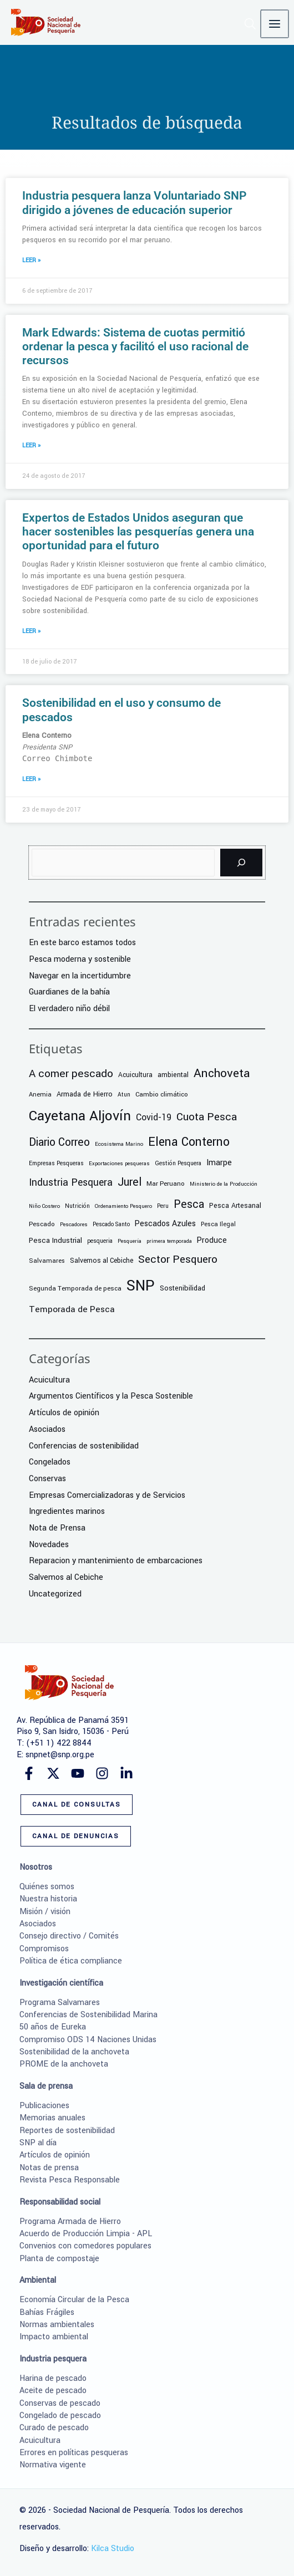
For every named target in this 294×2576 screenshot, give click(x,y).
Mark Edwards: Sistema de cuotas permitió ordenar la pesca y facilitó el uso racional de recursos (135, 346)
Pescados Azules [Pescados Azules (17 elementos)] (165, 1224)
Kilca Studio (112, 2548)
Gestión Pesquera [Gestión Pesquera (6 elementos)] (178, 1163)
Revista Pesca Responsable (69, 2180)
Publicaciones (44, 2105)
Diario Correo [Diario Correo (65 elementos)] (59, 1142)
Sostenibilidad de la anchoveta (74, 2052)
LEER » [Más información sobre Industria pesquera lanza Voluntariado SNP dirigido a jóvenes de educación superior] (31, 260)
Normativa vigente (52, 2465)
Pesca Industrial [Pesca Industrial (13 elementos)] (55, 1240)
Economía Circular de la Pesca (74, 2299)
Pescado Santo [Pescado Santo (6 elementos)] (111, 1224)
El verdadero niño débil (69, 1008)
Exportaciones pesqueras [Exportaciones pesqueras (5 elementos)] (119, 1163)
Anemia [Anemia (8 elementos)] (40, 1094)
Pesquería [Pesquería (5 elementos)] (129, 1241)
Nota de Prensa (57, 1528)
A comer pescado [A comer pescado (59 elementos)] (71, 1074)
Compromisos (44, 1949)
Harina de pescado (53, 2378)
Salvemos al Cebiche (66, 1577)
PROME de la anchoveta (63, 2064)
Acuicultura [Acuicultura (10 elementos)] (135, 1075)
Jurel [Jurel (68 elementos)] (129, 1182)
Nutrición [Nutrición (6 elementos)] (77, 1206)
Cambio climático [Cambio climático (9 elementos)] (161, 1094)
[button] (252, 26)
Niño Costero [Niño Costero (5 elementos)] (44, 1206)
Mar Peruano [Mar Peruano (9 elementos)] (165, 1183)
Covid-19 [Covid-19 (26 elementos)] (153, 1117)
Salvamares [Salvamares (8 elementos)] (47, 1260)
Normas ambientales (56, 2324)
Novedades (49, 1544)
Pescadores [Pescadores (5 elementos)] (74, 1224)
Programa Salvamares (59, 2002)
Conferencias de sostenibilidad (84, 1446)
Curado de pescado (54, 2428)
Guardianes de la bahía (69, 992)
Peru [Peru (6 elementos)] (163, 1206)
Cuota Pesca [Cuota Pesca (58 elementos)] (206, 1117)
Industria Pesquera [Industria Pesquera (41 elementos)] (71, 1183)
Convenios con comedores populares (85, 2246)
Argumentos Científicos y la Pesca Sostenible (111, 1396)
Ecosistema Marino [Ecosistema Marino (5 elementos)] (119, 1144)
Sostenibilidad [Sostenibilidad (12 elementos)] (182, 1288)
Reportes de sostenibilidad (67, 2130)
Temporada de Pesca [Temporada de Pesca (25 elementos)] (72, 1309)
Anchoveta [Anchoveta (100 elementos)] (222, 1073)
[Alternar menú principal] (275, 24)
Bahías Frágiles (46, 2312)
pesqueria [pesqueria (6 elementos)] (100, 1241)
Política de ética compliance (70, 1961)
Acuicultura (49, 1380)
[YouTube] (77, 1773)
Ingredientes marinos (67, 1511)
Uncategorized (55, 1594)
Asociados (47, 1429)
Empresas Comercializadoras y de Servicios (107, 1495)
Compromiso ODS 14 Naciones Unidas (87, 2040)
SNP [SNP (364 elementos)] (140, 1285)
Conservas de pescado (59, 2403)
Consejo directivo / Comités (69, 1936)
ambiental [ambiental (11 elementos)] (173, 1075)
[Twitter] (53, 1773)
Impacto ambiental (53, 2337)
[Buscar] (241, 862)
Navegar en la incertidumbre (80, 976)
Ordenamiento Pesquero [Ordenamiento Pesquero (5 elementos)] (123, 1206)
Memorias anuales (52, 2118)
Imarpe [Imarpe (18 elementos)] (219, 1163)
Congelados (49, 1462)
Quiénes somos (46, 1887)
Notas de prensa (49, 2168)
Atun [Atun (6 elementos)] (124, 1094)
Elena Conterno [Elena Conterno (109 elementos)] (189, 1142)
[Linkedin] (126, 1773)
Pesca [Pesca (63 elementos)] (189, 1204)
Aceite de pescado (53, 2390)
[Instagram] (102, 1773)
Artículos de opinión (64, 1413)
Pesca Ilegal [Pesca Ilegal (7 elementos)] (218, 1224)
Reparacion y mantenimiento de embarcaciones (115, 1561)
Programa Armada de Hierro (70, 2221)
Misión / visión (44, 1911)
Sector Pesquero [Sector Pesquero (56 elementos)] (177, 1259)
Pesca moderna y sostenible (80, 959)
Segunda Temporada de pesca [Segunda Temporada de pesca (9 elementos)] (75, 1288)
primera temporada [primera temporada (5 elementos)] (169, 1241)
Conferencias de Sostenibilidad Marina (88, 2015)
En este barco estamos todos (82, 942)
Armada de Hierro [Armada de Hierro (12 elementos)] (85, 1094)
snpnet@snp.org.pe (60, 1755)
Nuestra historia (48, 1899)
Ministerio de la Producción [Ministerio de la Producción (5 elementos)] (223, 1184)
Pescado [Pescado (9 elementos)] (42, 1224)
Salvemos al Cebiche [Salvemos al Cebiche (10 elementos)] (101, 1261)
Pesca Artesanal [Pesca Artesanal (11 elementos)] (235, 1206)
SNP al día (38, 2143)
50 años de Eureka (52, 2027)
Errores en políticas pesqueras (73, 2452)
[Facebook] (29, 1773)
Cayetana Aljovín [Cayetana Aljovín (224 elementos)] (80, 1116)
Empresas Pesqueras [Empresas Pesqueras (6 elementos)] (56, 1163)
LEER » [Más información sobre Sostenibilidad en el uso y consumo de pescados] (31, 779)
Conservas (47, 1479)
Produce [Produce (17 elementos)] (212, 1240)
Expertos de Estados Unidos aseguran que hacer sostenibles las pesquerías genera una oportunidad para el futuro (138, 531)
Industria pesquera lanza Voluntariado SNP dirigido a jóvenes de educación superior (134, 202)
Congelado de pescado (60, 2415)
